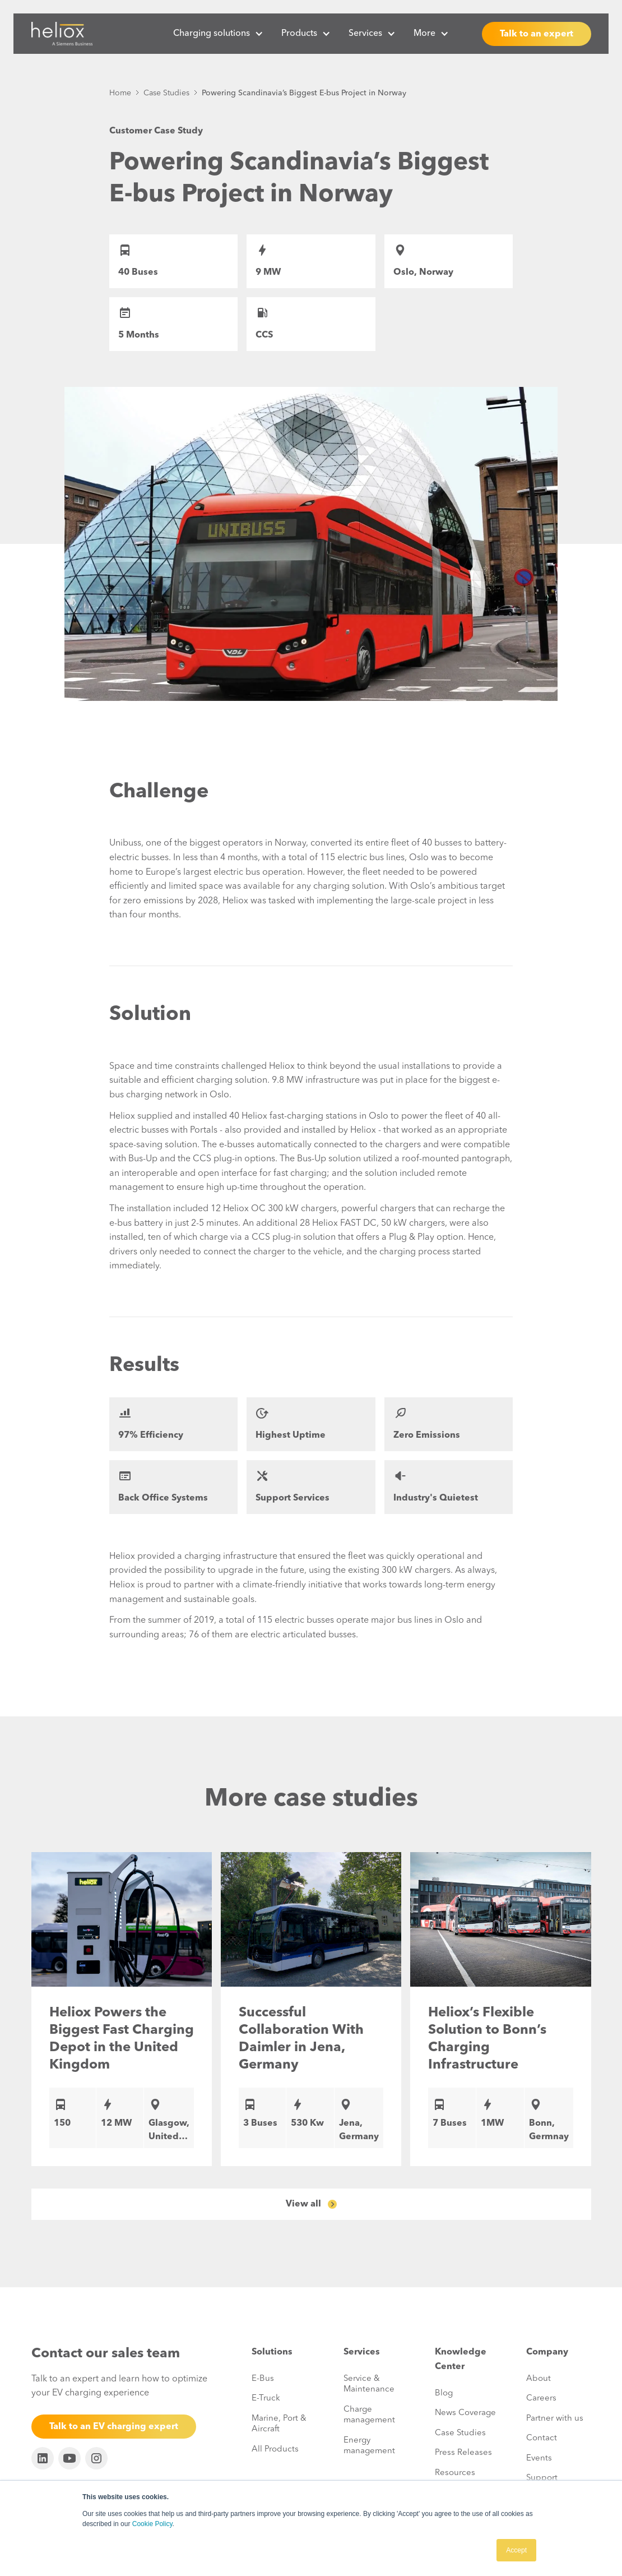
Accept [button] (516, 2550)
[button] (218, 33)
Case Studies (166, 93)
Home (120, 93)
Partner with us (554, 2419)
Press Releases (463, 2453)
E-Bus (263, 2379)
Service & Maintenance (369, 2384)
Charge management (369, 2415)
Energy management (369, 2446)
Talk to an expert (536, 34)
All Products (275, 2449)
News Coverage (465, 2413)
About (538, 2379)
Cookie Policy (152, 2524)
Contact (541, 2438)
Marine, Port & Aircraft (279, 2424)
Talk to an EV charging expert (113, 2426)
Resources (455, 2473)
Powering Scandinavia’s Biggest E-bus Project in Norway (304, 93)
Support (542, 2478)
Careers (541, 2398)
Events (539, 2458)
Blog (444, 2393)
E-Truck (266, 2398)
